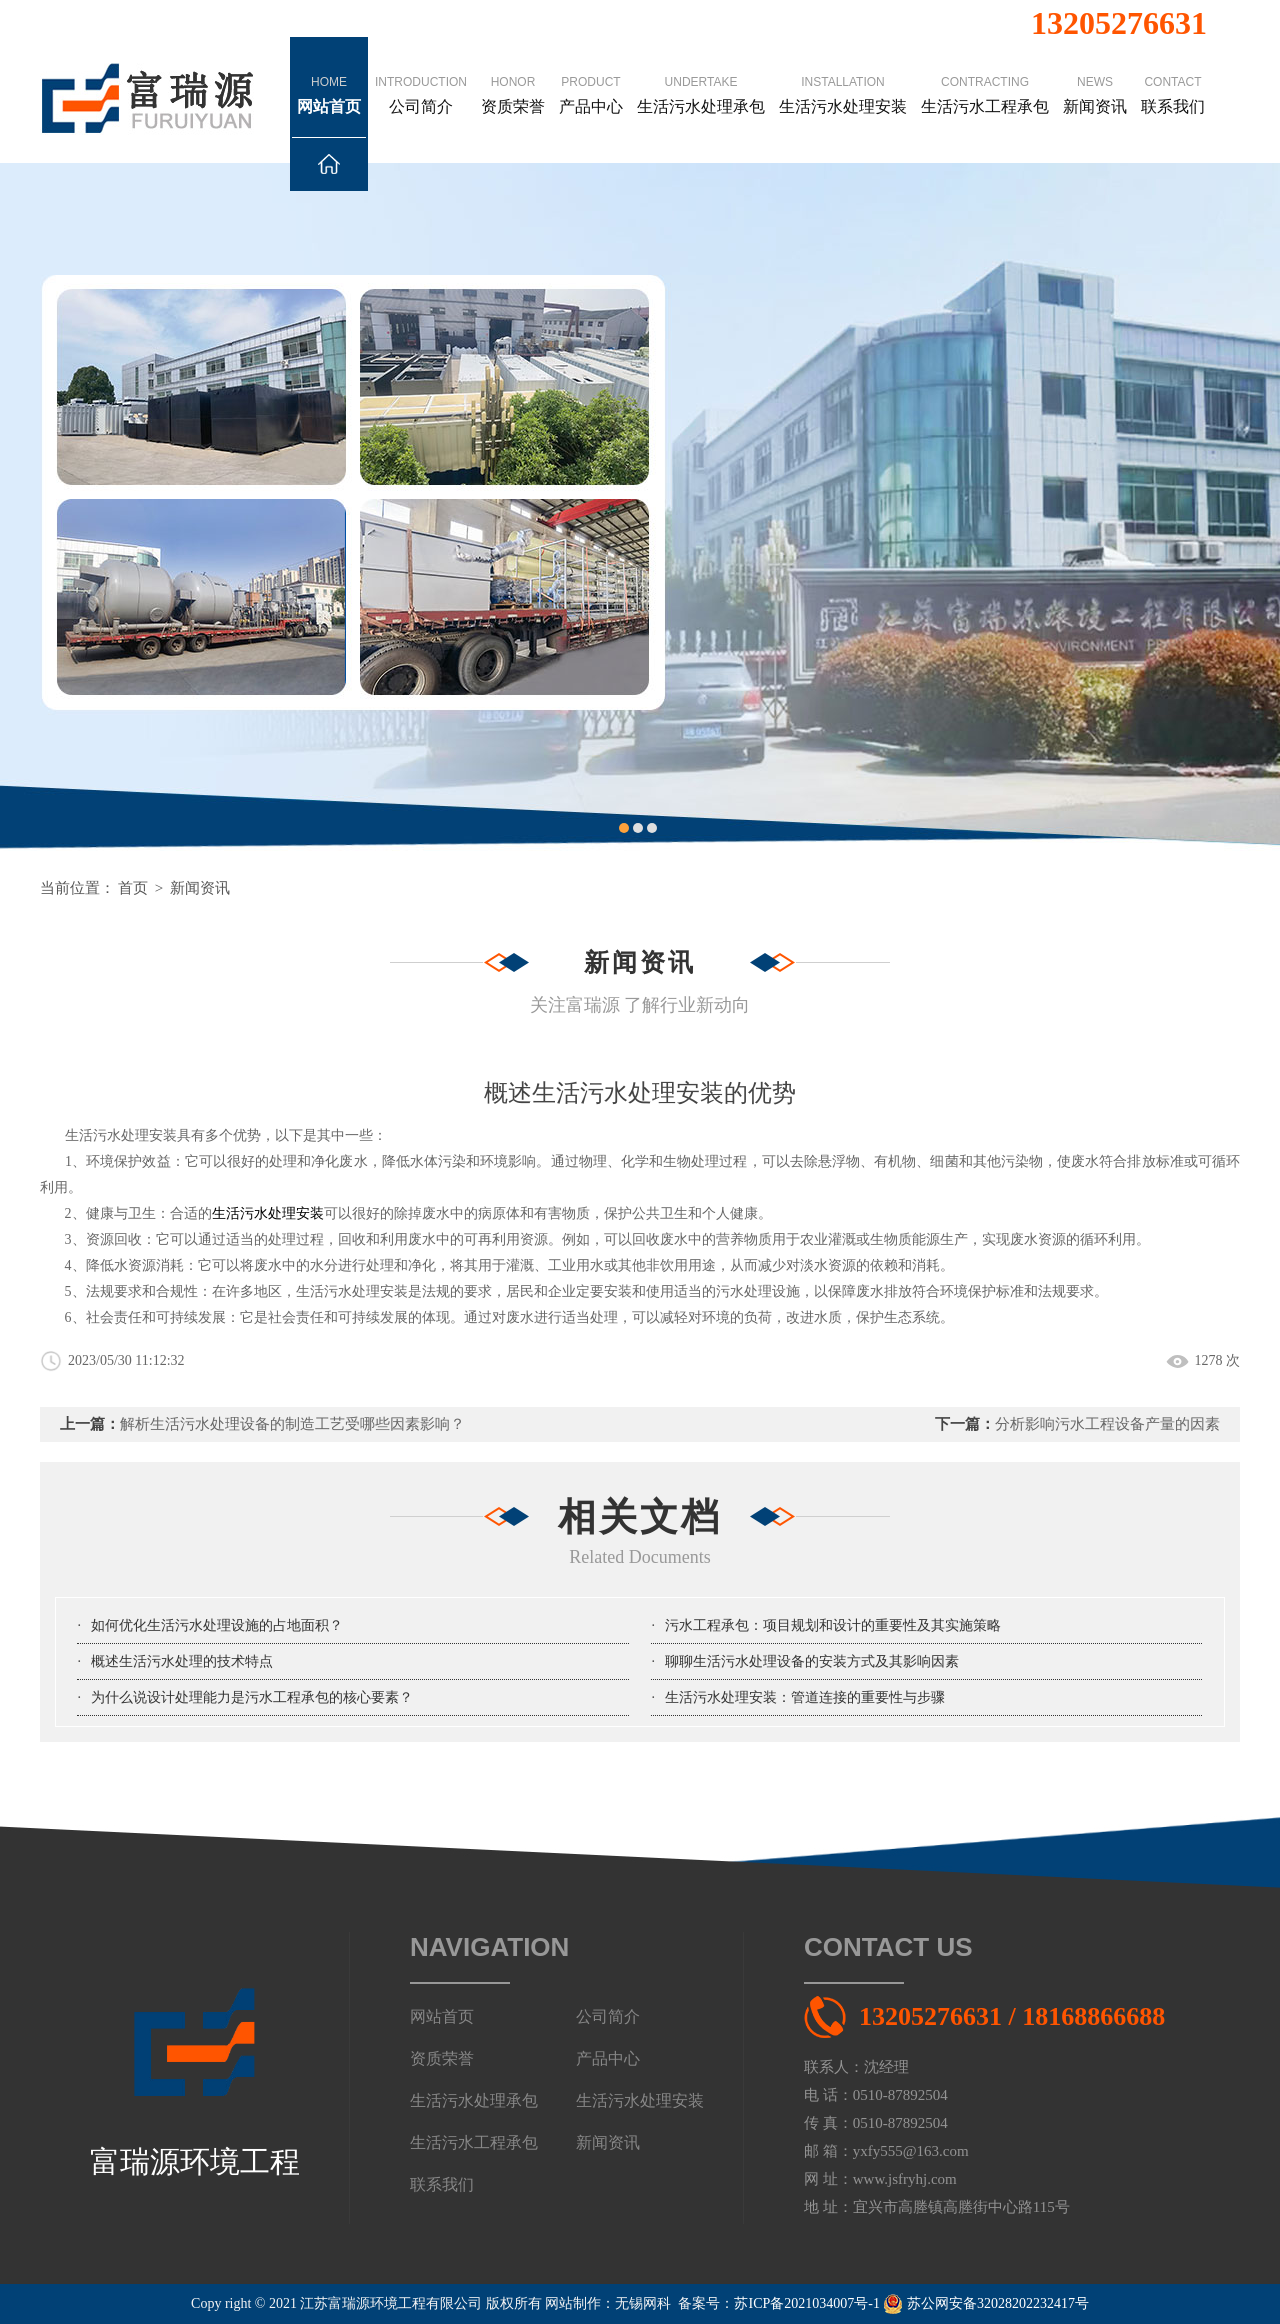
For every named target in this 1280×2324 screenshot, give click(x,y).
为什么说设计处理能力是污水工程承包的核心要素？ (252, 1697)
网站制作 (573, 2303)
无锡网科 (643, 2303)
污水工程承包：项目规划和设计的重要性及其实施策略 (833, 1625)
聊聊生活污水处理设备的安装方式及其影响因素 (812, 1661)
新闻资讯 (1095, 76)
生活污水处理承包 (701, 76)
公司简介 (421, 76)
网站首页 (329, 106)
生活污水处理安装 (843, 76)
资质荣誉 (513, 76)
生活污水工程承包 (985, 76)
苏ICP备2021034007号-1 (806, 2303)
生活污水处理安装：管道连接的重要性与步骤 (805, 1697)
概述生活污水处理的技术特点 (182, 1661)
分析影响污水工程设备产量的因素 (1107, 1424)
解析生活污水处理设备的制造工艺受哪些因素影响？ (292, 1424)
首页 (133, 888)
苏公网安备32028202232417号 (986, 2303)
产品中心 (591, 76)
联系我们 (1173, 76)
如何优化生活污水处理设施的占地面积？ (217, 1625)
